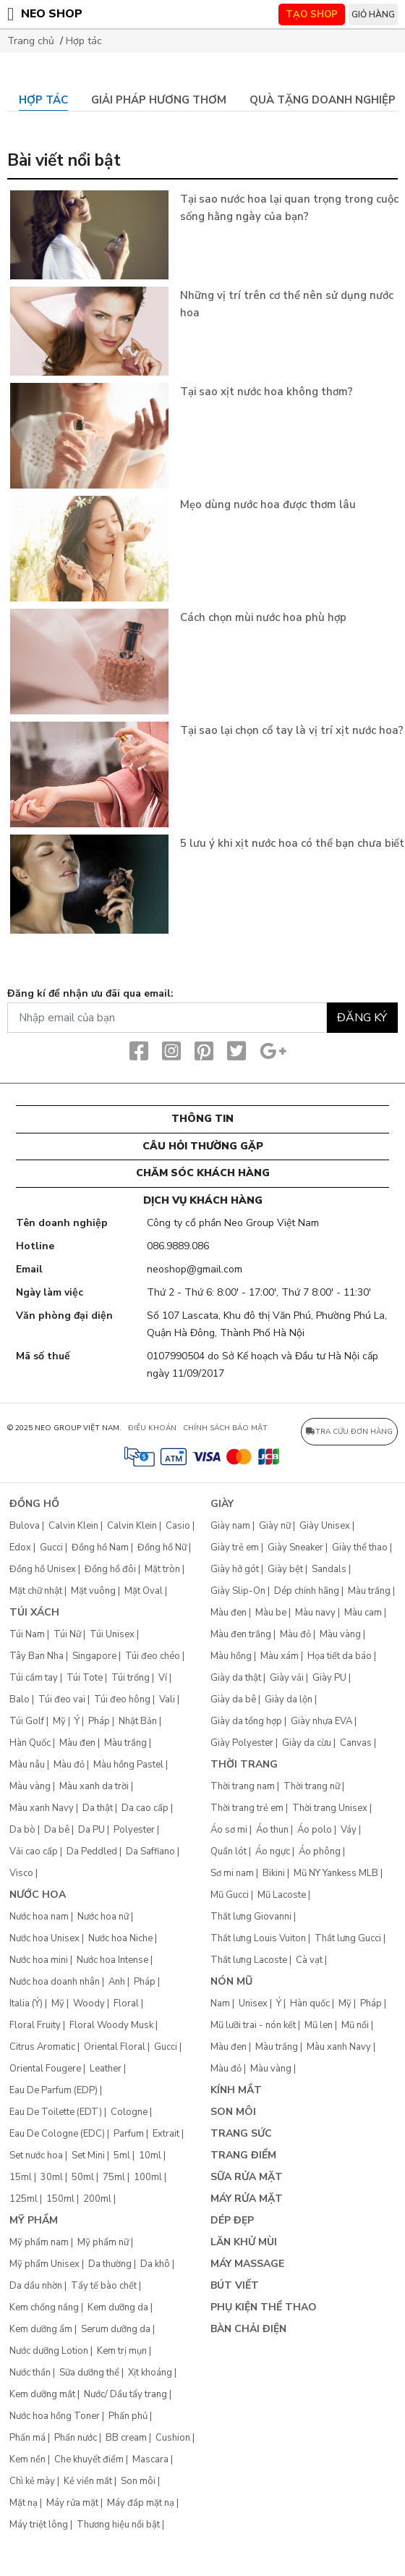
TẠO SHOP (312, 14)
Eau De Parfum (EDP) (53, 2090)
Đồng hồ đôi (110, 1569)
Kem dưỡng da (118, 2307)
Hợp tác (84, 41)
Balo (19, 1699)
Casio (178, 1525)
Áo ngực (272, 1851)
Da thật (97, 1808)
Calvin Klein (73, 1525)
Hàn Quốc (30, 1742)
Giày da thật (235, 1677)
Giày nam (230, 1525)
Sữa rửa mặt (246, 2177)
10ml (150, 2155)
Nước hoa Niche (120, 1938)
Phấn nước (75, 2437)
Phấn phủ (128, 2416)
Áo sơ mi (228, 1829)
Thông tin (202, 1119)
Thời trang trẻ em (247, 1808)
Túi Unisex (112, 1634)
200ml (97, 2198)
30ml (51, 2177)
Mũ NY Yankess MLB (336, 1873)
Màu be (270, 1612)
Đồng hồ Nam (100, 1547)
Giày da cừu (306, 1742)
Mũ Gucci (229, 1894)
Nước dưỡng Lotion (48, 2350)
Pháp (99, 1721)
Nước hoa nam (39, 1916)
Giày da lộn (288, 1699)
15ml (20, 2177)
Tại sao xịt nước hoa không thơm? (266, 391)
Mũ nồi (355, 2025)
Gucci (51, 1547)
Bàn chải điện (248, 2329)
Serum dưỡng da (115, 2329)
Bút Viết (234, 2285)
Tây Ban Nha (36, 1656)
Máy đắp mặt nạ (140, 2502)
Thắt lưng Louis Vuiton (258, 1938)
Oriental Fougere (45, 2068)
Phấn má (27, 2437)
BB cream (126, 2437)
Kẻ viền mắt (88, 2481)
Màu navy (315, 1612)
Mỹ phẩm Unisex (44, 2264)
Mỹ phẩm (33, 2220)
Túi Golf (26, 1721)
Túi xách (34, 1612)
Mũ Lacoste (281, 1894)
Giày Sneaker (295, 1547)
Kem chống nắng (44, 2307)
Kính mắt (236, 2090)
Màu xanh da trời (94, 1786)
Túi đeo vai (61, 1699)
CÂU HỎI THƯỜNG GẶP (202, 1146)
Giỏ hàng (373, 14)
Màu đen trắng (240, 1634)
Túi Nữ (67, 1634)
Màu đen (77, 1742)
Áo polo (314, 1829)
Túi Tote (85, 1677)
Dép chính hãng (306, 1590)
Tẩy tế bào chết (104, 2285)
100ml (148, 2177)
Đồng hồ (34, 1504)
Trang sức (241, 2133)
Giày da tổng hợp (246, 1721)
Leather (106, 2068)
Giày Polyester (241, 1742)
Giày (222, 1504)
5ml (122, 2155)
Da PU (91, 1829)
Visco (21, 1873)
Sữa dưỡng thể (89, 2372)
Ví (162, 1677)
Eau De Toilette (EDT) (55, 2112)
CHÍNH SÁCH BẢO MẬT (225, 1428)
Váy (349, 1829)
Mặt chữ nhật (35, 1590)
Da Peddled (92, 1851)
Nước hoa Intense (112, 1960)
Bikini (274, 1873)
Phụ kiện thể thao (263, 2307)
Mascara (150, 2459)
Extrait (166, 2133)
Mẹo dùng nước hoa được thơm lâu (268, 504)
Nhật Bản (138, 1721)
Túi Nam (27, 1634)
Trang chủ (30, 41)
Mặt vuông (93, 1590)
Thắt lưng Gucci (348, 1938)
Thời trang (244, 1764)
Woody (89, 2003)
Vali (167, 1699)
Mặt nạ (23, 2502)
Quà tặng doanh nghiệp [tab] (323, 100)
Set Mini (88, 2155)
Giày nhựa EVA (321, 1721)
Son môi (138, 2481)
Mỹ (59, 1721)
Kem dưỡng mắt (42, 2394)
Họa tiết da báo (339, 1656)
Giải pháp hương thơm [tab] (158, 100)
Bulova (24, 1525)
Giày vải (287, 1677)
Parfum (129, 2133)
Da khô (155, 2264)
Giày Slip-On (237, 1590)
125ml (23, 2198)
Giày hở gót (234, 1569)
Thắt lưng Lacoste (248, 1960)
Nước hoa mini (38, 1960)
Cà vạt (309, 1960)
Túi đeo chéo (152, 1656)
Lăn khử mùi (243, 2242)
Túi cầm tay (33, 1677)
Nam (220, 2003)
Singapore (94, 1656)
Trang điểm (243, 2155)
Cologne (129, 2112)
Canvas (356, 1742)
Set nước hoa (36, 2155)
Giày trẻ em (234, 1547)
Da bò (22, 1829)
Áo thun (272, 1829)
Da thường (110, 2264)
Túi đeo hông (122, 1699)
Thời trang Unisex (329, 1808)
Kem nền (27, 2459)
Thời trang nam (242, 1786)
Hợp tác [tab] (43, 100)
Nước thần (30, 2372)
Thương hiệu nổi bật (118, 2524)
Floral (126, 2003)
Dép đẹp (232, 2220)
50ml (83, 2177)
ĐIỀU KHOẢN (152, 1428)
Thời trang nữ (312, 1786)
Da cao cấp (145, 1808)
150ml (60, 2198)
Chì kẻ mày (32, 2481)
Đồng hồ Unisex (42, 1569)
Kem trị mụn (122, 2350)
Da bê (56, 1829)
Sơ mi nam (232, 1873)
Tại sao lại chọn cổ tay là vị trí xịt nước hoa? (292, 730)
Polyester (134, 1829)
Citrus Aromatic (42, 2046)
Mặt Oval (143, 1590)
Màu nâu (27, 1764)
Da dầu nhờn (35, 2285)
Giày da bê (233, 1699)
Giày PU (329, 1677)
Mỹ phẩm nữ (103, 2242)
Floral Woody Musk (111, 2025)
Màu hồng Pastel (128, 1764)
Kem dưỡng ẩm (40, 2329)
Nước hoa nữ (103, 1916)
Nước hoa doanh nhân (54, 1981)
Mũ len (318, 2025)
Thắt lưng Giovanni (250, 1916)
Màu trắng (125, 1742)
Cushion (172, 2437)
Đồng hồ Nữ (162, 1547)
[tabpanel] (202, 535)
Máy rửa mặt (72, 2502)
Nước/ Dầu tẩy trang (125, 2394)
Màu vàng (30, 1786)
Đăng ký (362, 1018)
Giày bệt (285, 1569)
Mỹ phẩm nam (39, 2242)
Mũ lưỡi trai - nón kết (253, 2025)
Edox (20, 1547)
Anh (116, 1981)
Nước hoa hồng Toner (54, 2416)
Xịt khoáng (150, 2372)
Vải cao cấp (33, 1851)
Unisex (253, 2003)
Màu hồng (231, 1656)
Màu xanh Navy (41, 1808)
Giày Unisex (324, 1525)
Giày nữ (275, 1525)
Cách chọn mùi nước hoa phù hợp (263, 617)
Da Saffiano (150, 1851)
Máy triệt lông (38, 2524)
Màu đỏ (69, 1764)
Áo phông (320, 1851)
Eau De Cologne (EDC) (57, 2133)
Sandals (329, 1569)
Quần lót (228, 1851)
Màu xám (279, 1656)
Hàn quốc (310, 2003)
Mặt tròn (162, 1569)
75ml (114, 2177)
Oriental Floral (114, 2046)
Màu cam (363, 1612)
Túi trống (130, 1677)
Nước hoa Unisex (44, 1938)
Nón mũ (231, 1981)
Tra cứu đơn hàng (349, 1432)
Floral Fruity (35, 2025)
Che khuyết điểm (89, 2459)
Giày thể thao (360, 1547)
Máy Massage (247, 2264)
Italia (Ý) (26, 2003)
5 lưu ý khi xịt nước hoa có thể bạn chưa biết (292, 843)
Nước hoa (37, 1894)
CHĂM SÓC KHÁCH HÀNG (203, 1173)
